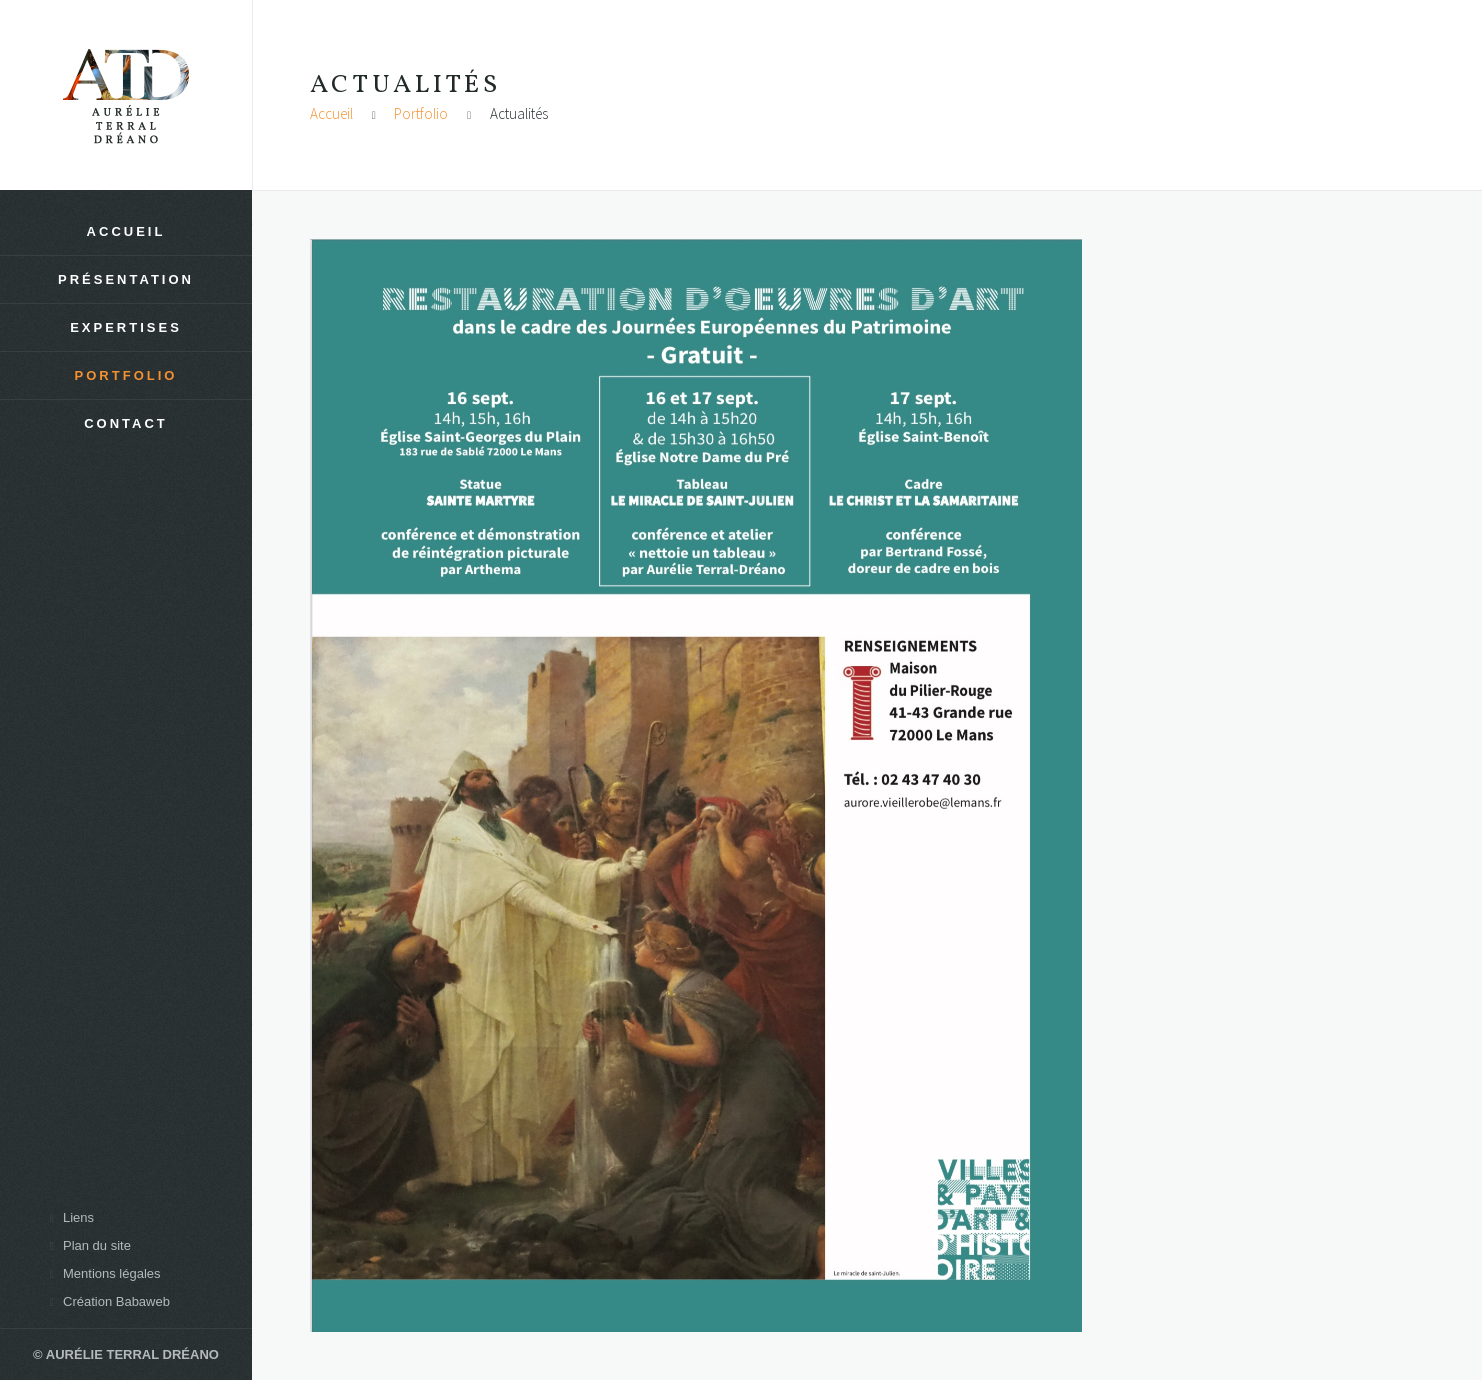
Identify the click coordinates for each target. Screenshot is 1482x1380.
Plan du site (87, 1245)
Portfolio (421, 113)
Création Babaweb (107, 1301)
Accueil (331, 113)
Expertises (126, 327)
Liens (69, 1217)
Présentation (126, 279)
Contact (126, 423)
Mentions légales (102, 1273)
